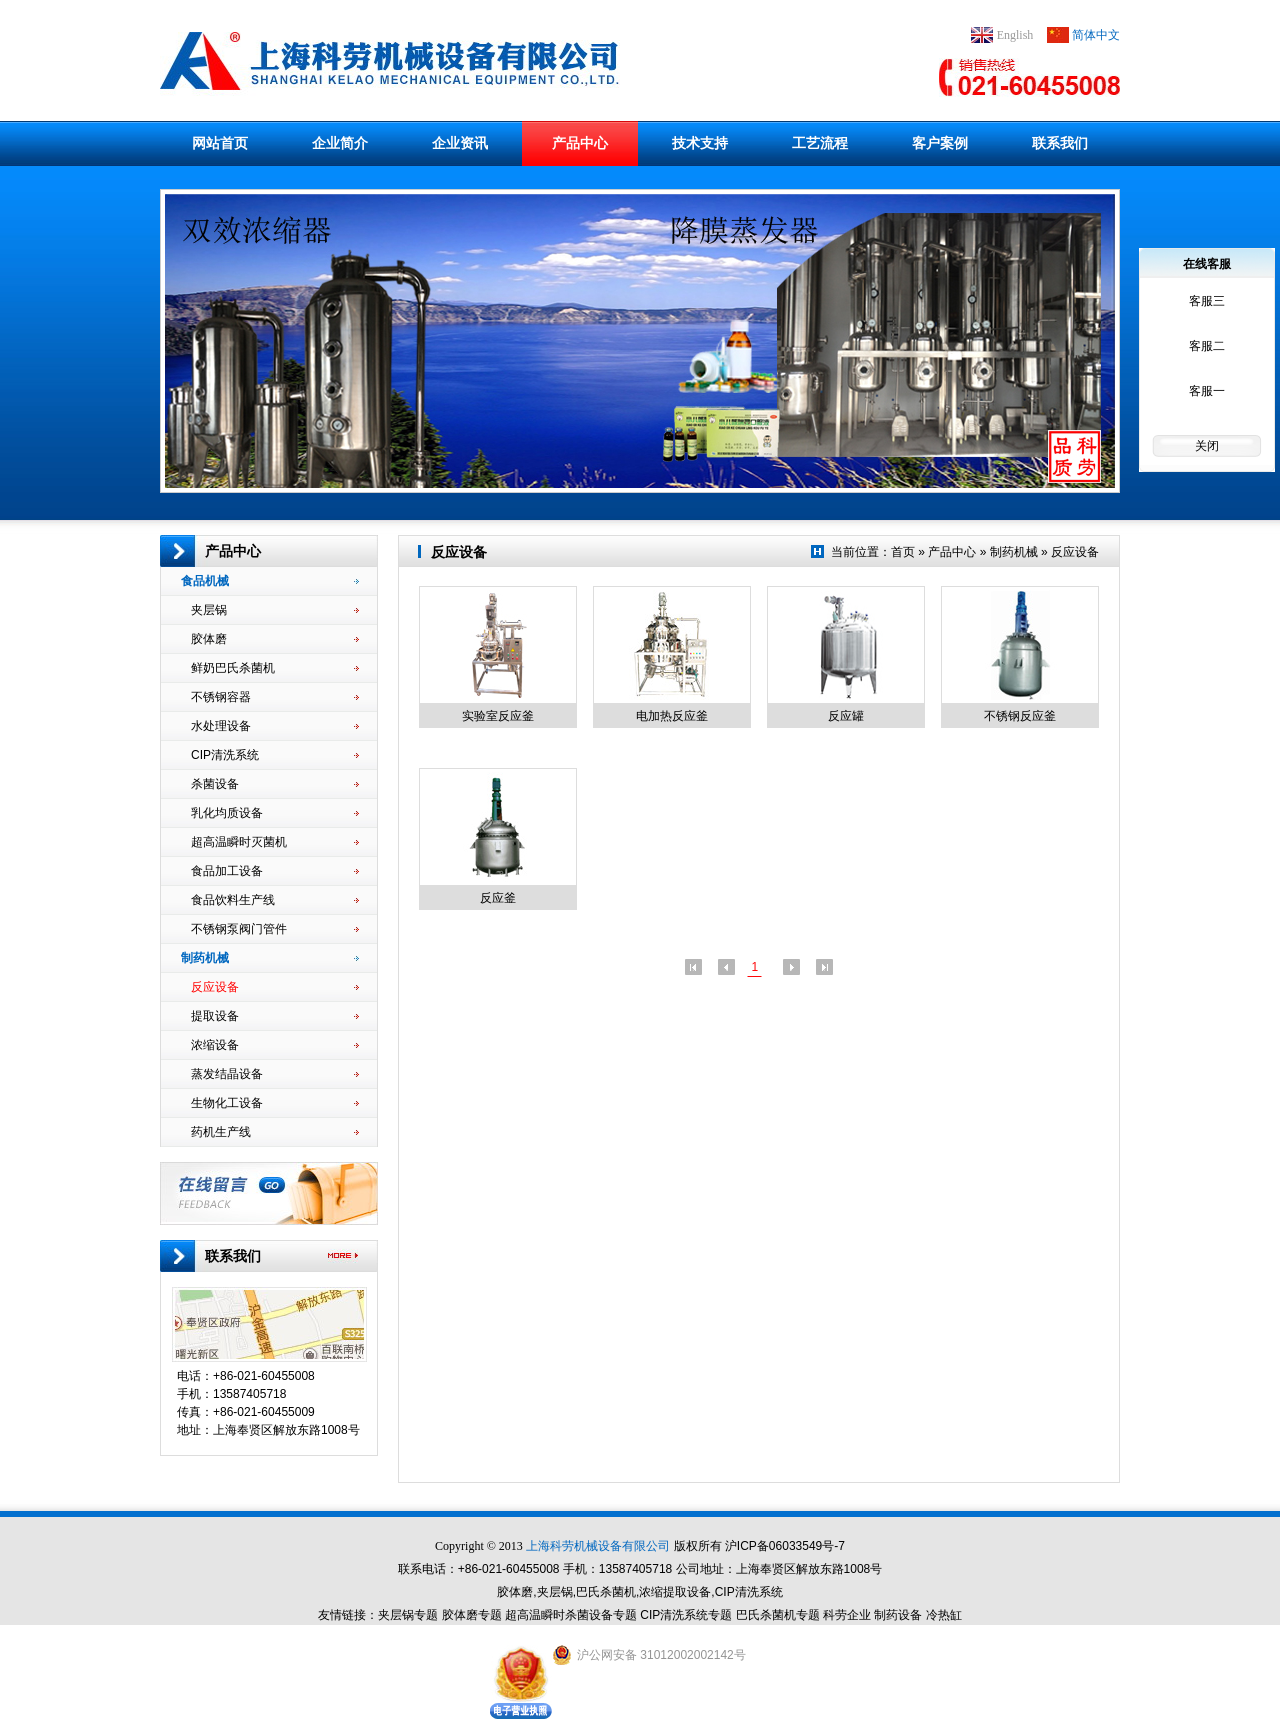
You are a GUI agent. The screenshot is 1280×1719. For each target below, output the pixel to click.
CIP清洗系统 (275, 755)
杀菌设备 (275, 784)
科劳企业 (847, 1615)
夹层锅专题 (408, 1615)
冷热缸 (944, 1615)
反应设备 (275, 987)
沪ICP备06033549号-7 (785, 1546)
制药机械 (270, 958)
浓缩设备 (275, 1045)
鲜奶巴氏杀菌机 (275, 668)
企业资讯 (460, 143)
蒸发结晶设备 (275, 1074)
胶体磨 (275, 639)
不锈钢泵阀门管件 (275, 929)
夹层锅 (275, 610)
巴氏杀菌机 (606, 1592)
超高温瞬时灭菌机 (275, 842)
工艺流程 (820, 143)
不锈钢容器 (275, 697)
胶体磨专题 (472, 1615)
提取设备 (275, 1016)
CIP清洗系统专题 (686, 1615)
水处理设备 (275, 726)
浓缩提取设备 (675, 1592)
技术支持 (700, 143)
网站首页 (220, 143)
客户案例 (940, 143)
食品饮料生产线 (275, 900)
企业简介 (340, 143)
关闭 (1207, 446)
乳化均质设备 (275, 813)
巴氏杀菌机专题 (778, 1615)
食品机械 (270, 581)
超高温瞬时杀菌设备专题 (571, 1615)
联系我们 (1060, 143)
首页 (903, 552)
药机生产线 (275, 1132)
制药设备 (898, 1615)
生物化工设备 (275, 1103)
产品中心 (580, 143)
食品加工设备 (275, 871)
